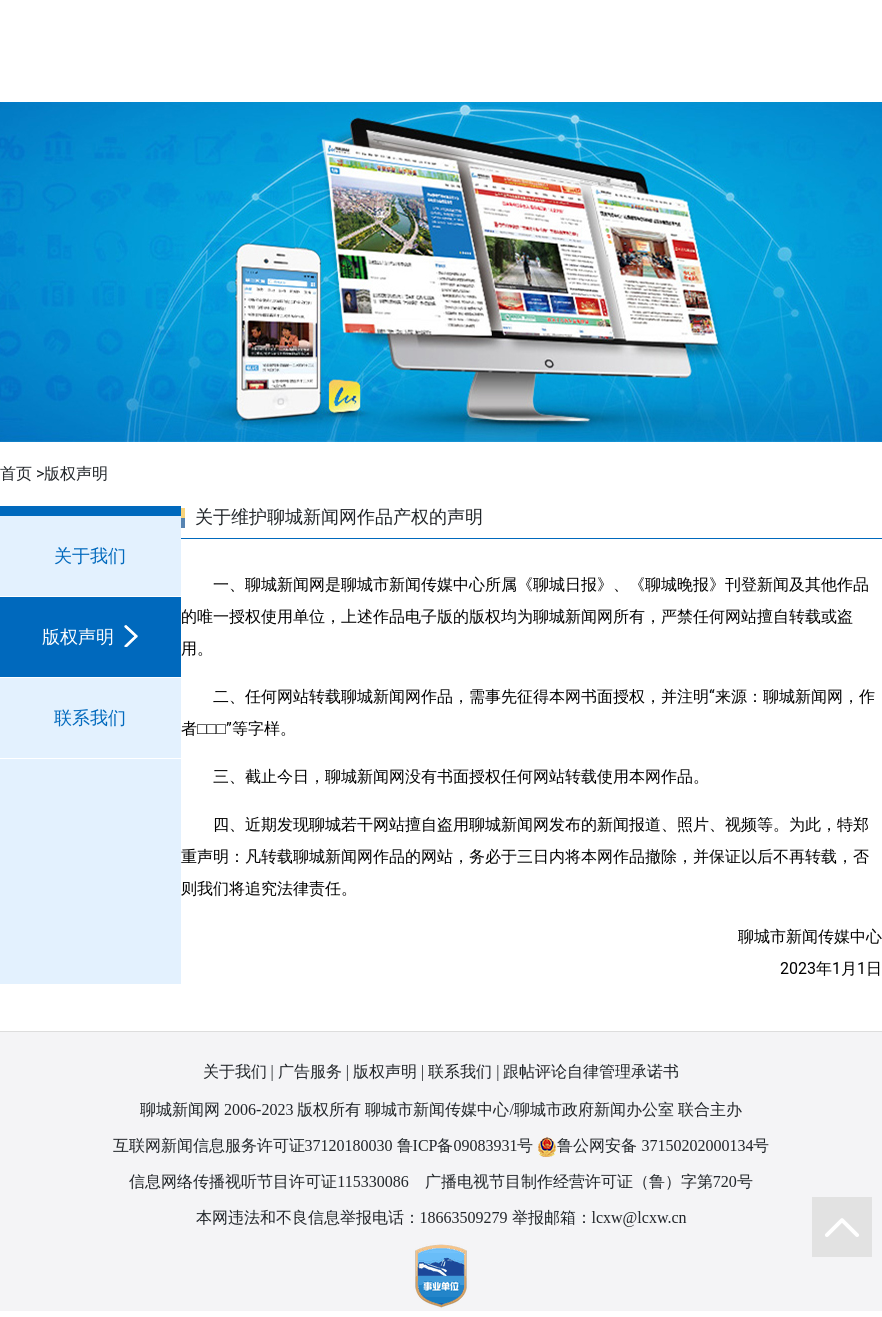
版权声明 (90, 636)
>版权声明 (72, 473)
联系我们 (90, 717)
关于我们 (90, 555)
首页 (16, 473)
